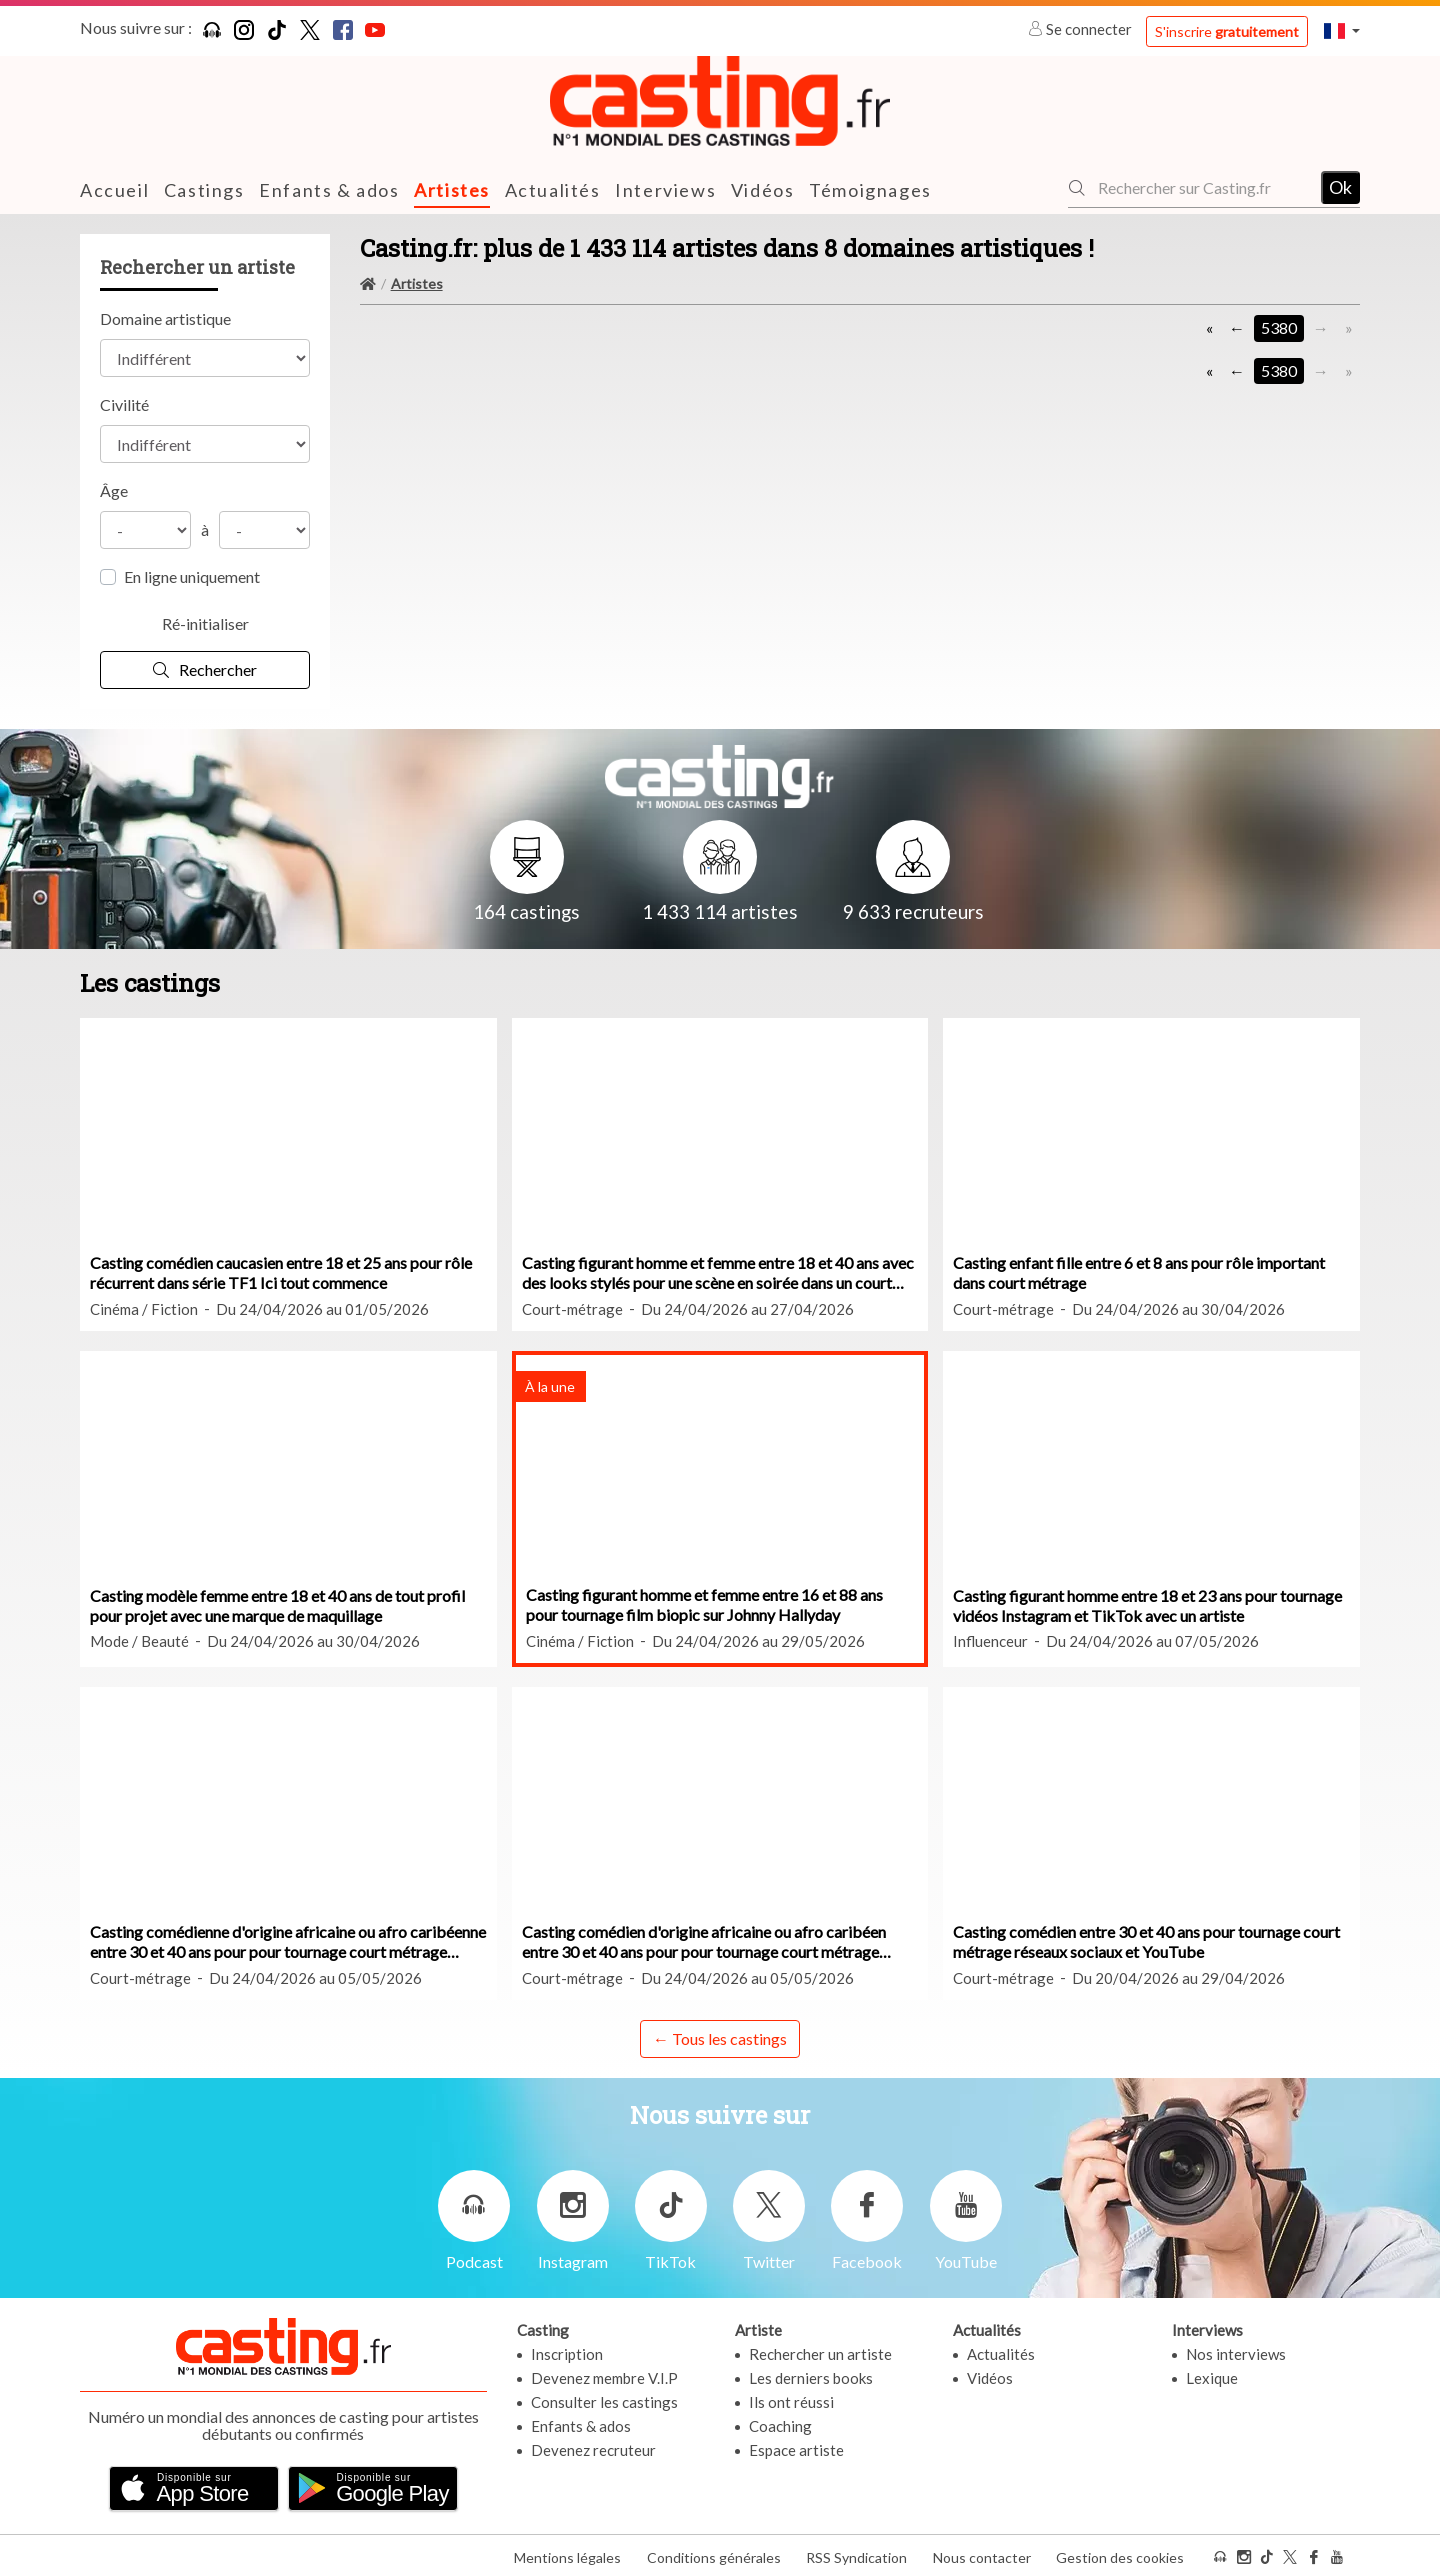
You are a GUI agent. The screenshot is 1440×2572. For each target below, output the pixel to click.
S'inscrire (1227, 31)
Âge (114, 490)
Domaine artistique (165, 318)
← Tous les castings (720, 2037)
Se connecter (1081, 29)
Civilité (124, 404)
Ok (1340, 187)
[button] (1342, 30)
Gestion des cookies (1120, 2550)
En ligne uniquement (192, 576)
